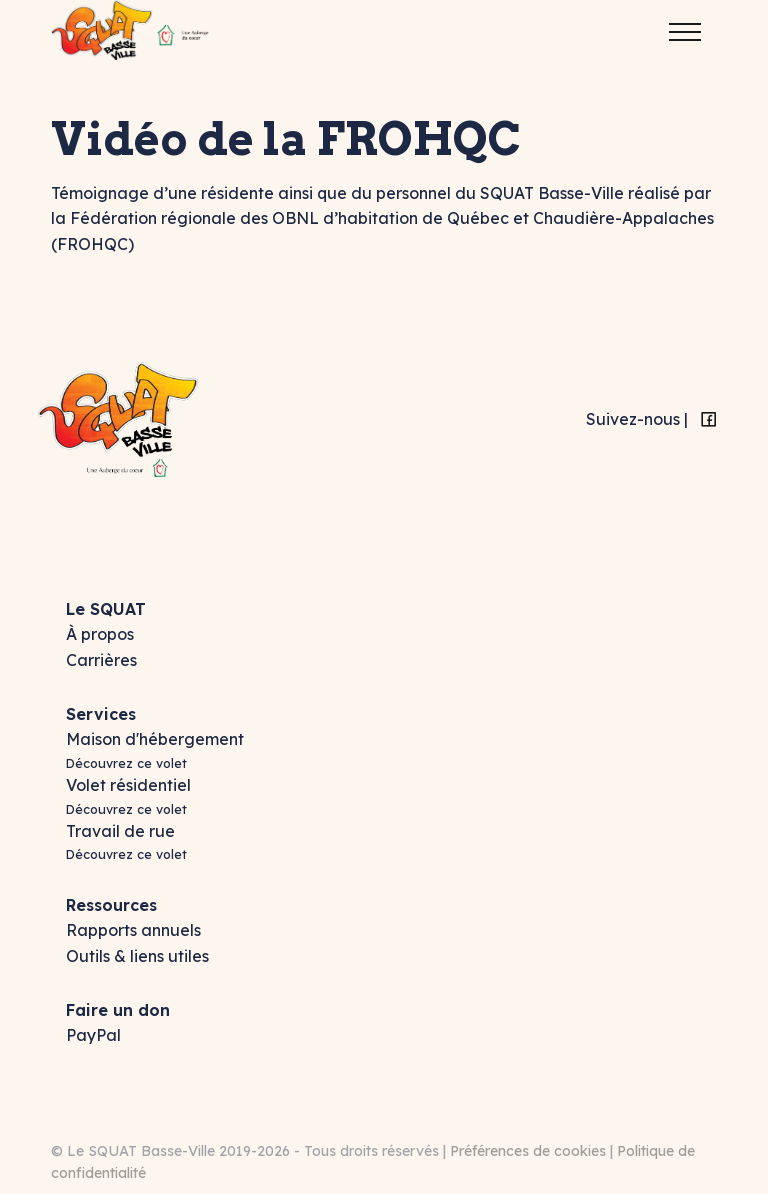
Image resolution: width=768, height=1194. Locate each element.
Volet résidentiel (128, 785)
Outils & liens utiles (137, 956)
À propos (100, 634)
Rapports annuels (133, 930)
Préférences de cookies (528, 1151)
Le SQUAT (106, 609)
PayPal (93, 1035)
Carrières (101, 660)
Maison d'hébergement (155, 739)
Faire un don (118, 1010)
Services (101, 714)
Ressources (111, 905)
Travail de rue (120, 831)
